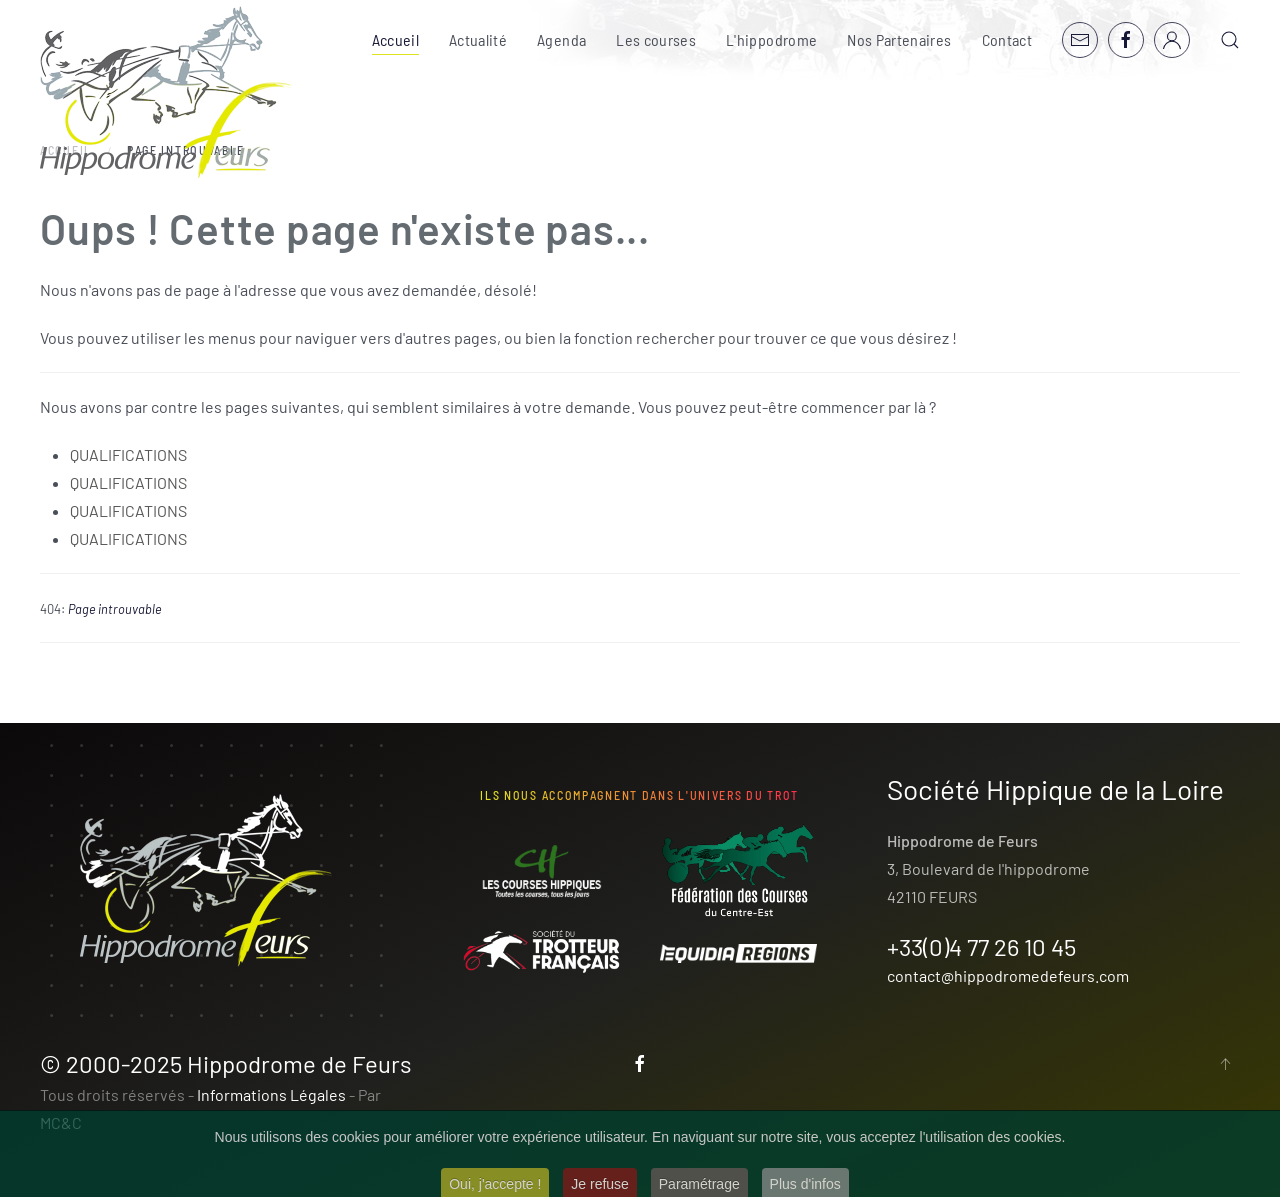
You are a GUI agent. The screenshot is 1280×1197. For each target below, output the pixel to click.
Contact (1007, 39)
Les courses (656, 39)
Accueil (395, 39)
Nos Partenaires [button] (899, 39)
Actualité (478, 39)
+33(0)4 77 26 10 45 (981, 946)
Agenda (561, 39)
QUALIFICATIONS (128, 454)
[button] (1230, 40)
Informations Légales (271, 1094)
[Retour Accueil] (166, 92)
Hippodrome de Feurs (299, 1063)
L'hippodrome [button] (771, 39)
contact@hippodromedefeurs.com (1008, 975)
